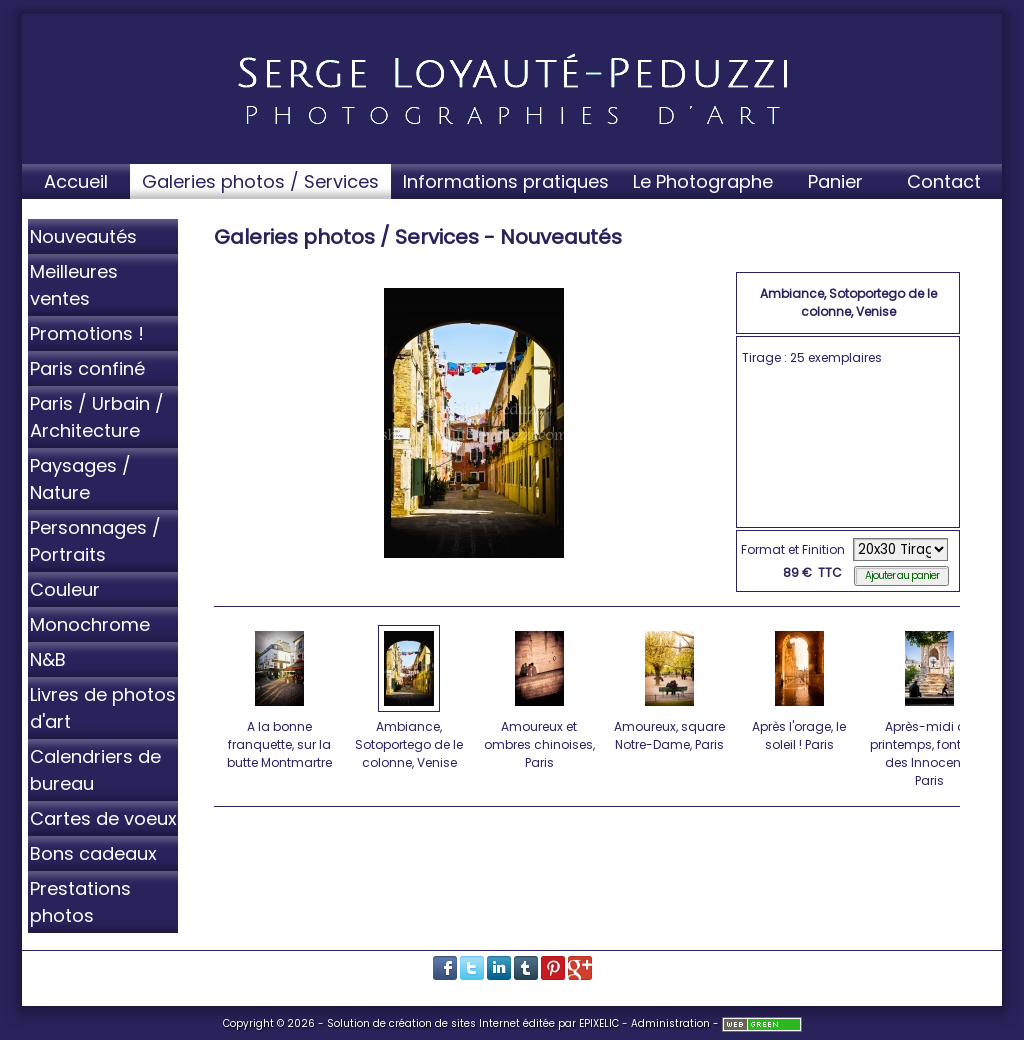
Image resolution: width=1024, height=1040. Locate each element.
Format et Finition (793, 549)
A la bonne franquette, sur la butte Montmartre (280, 697)
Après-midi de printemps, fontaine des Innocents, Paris (929, 706)
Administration (670, 1023)
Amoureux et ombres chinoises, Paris (540, 697)
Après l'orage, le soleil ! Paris (800, 688)
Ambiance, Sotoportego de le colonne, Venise (410, 697)
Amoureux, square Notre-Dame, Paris (670, 688)
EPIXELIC (599, 1023)
